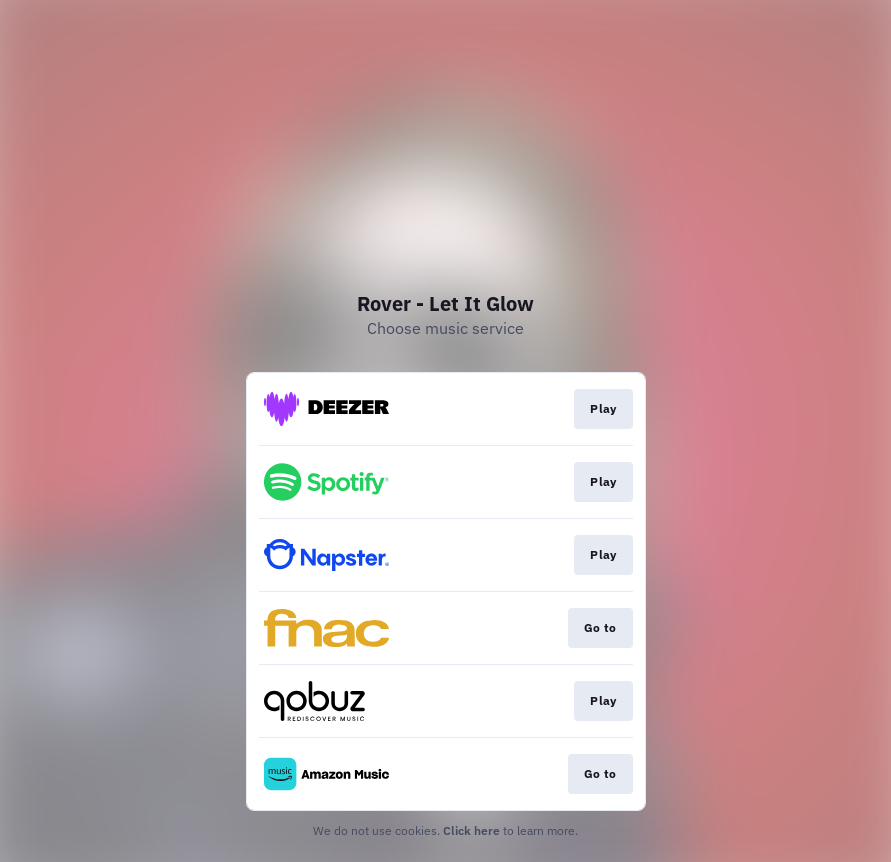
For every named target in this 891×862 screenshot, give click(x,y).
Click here (471, 830)
